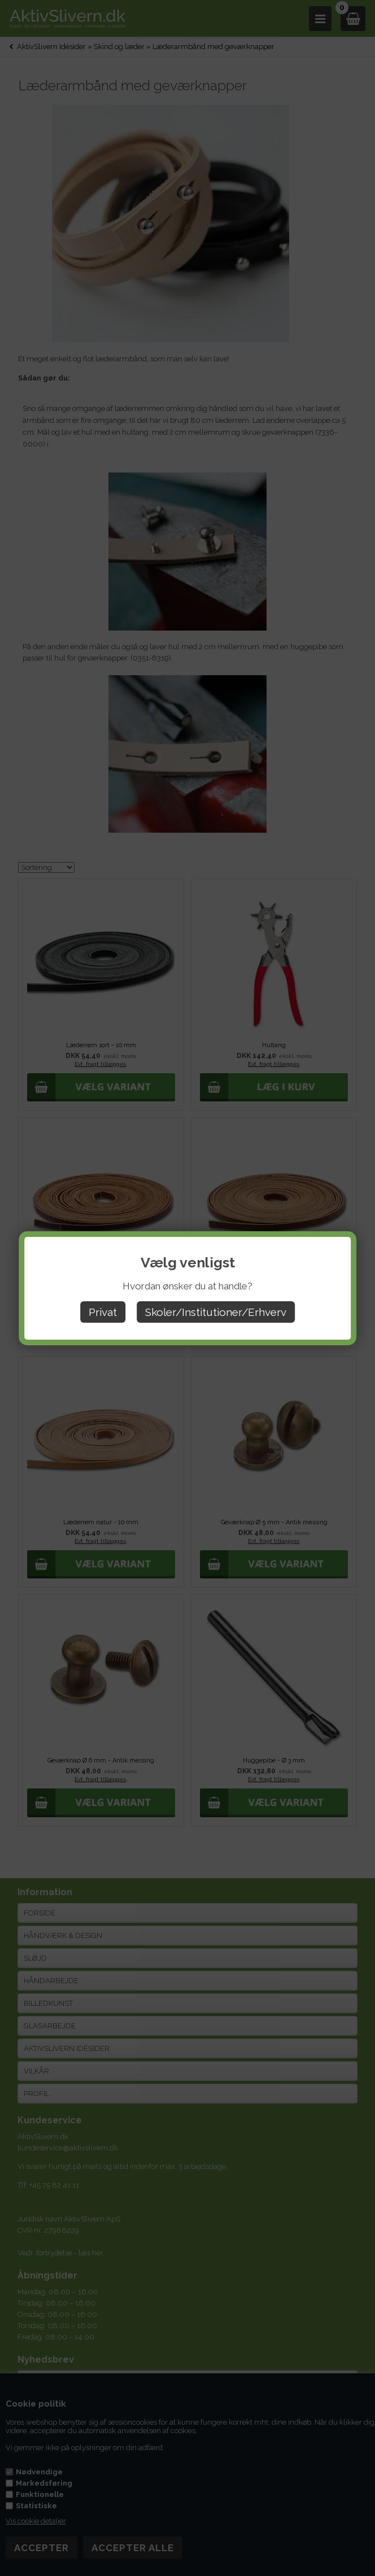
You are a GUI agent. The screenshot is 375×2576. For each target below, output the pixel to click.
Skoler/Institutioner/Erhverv (215, 1312)
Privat (103, 1312)
